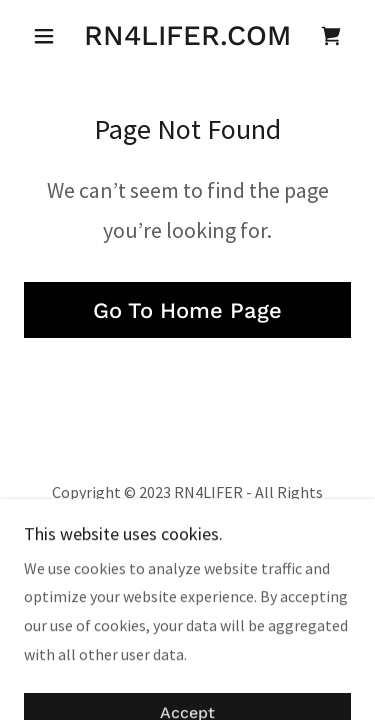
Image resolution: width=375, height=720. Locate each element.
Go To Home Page (187, 310)
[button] (48, 36)
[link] (187, 36)
